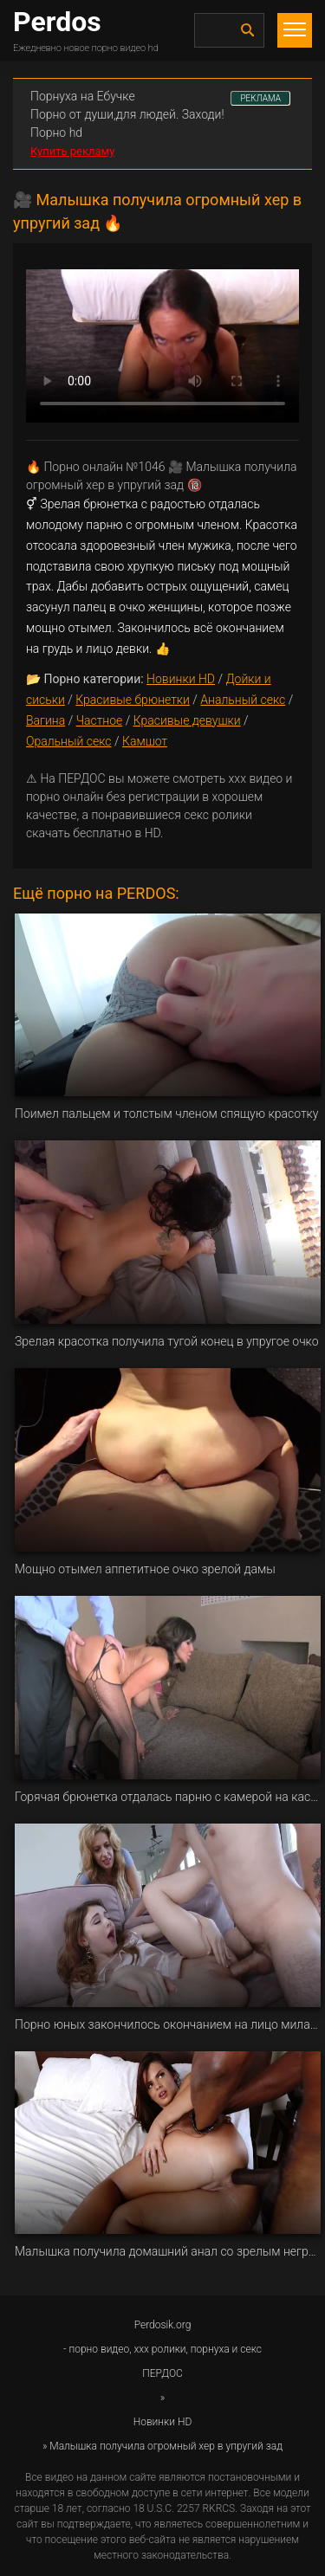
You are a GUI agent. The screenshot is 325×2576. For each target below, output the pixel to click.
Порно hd (56, 132)
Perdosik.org (163, 2325)
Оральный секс (69, 741)
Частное (99, 720)
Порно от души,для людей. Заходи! (127, 114)
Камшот (144, 741)
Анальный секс (242, 700)
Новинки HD (180, 679)
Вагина (45, 720)
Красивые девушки (187, 720)
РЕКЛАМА (260, 98)
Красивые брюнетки (132, 700)
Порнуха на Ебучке (82, 96)
